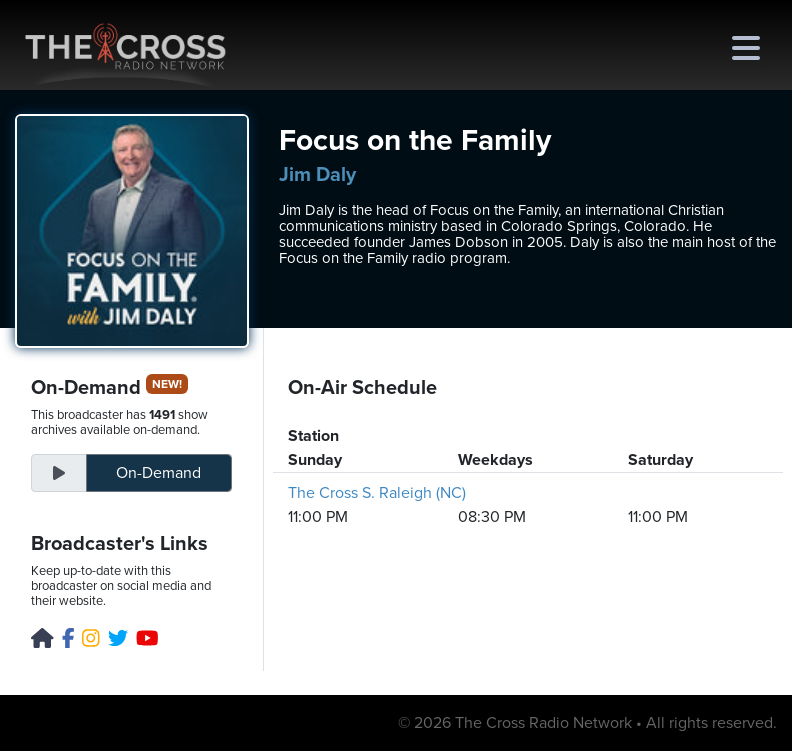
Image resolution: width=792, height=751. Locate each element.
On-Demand (158, 473)
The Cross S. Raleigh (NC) (377, 493)
